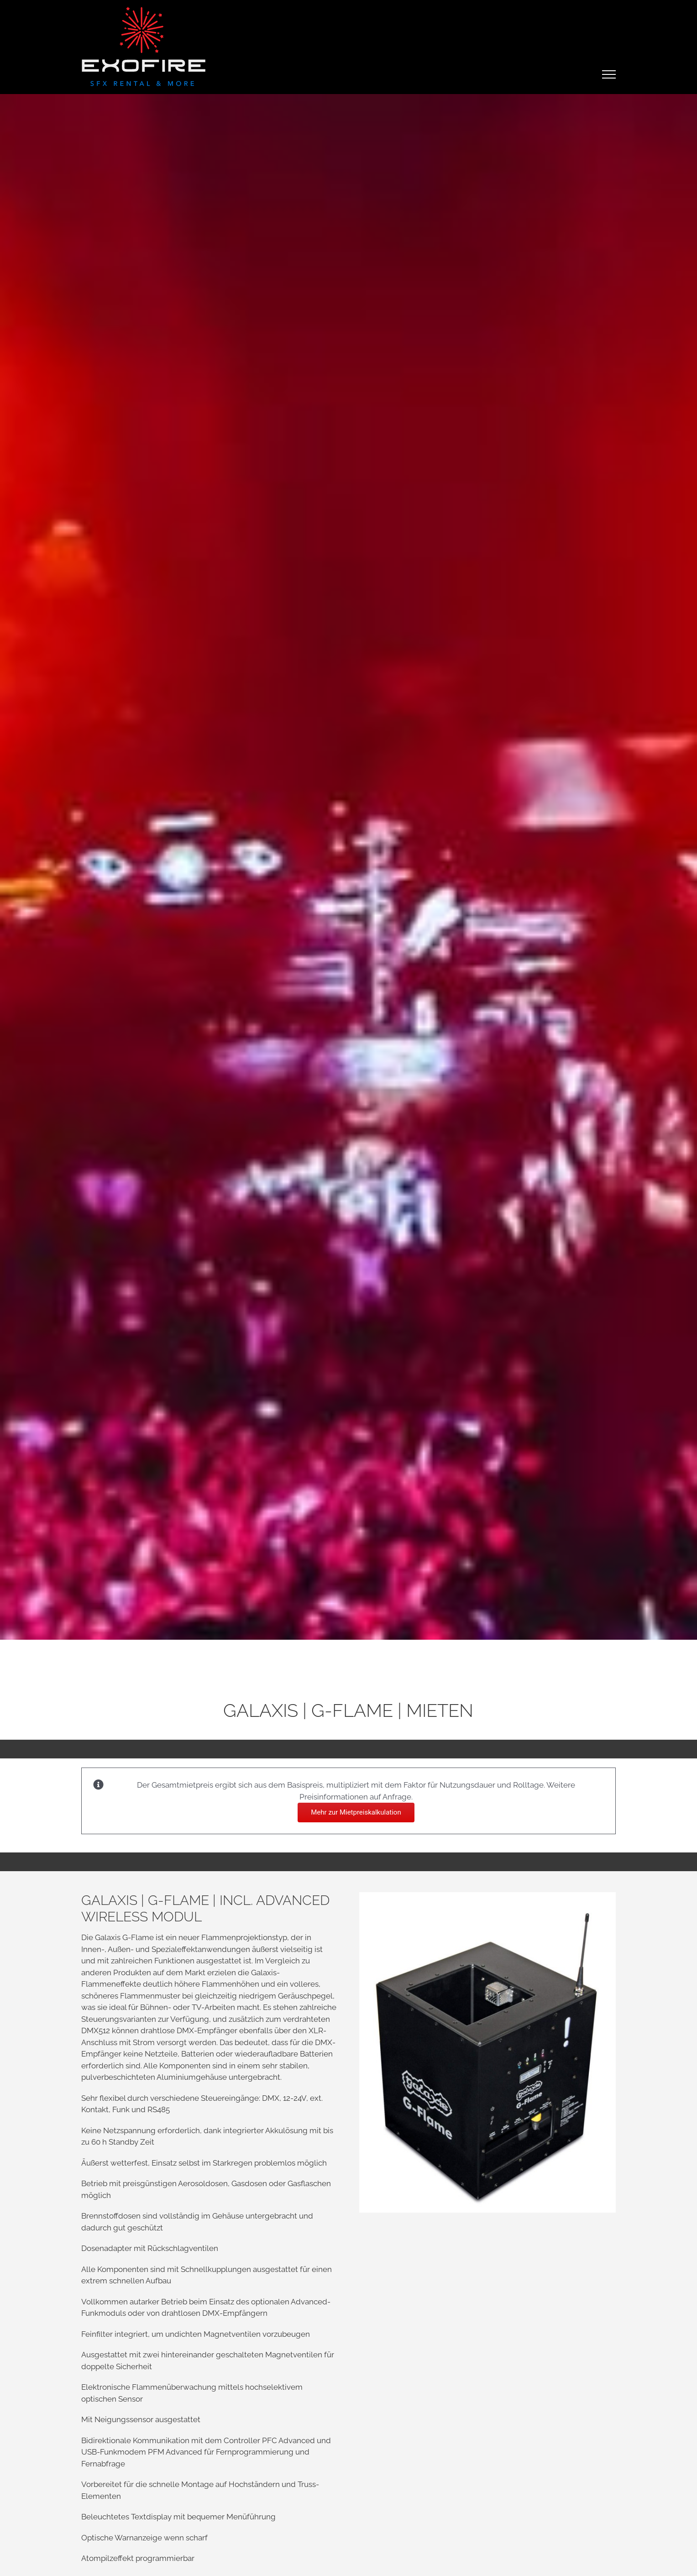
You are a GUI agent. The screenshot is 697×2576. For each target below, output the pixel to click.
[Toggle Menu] (608, 74)
